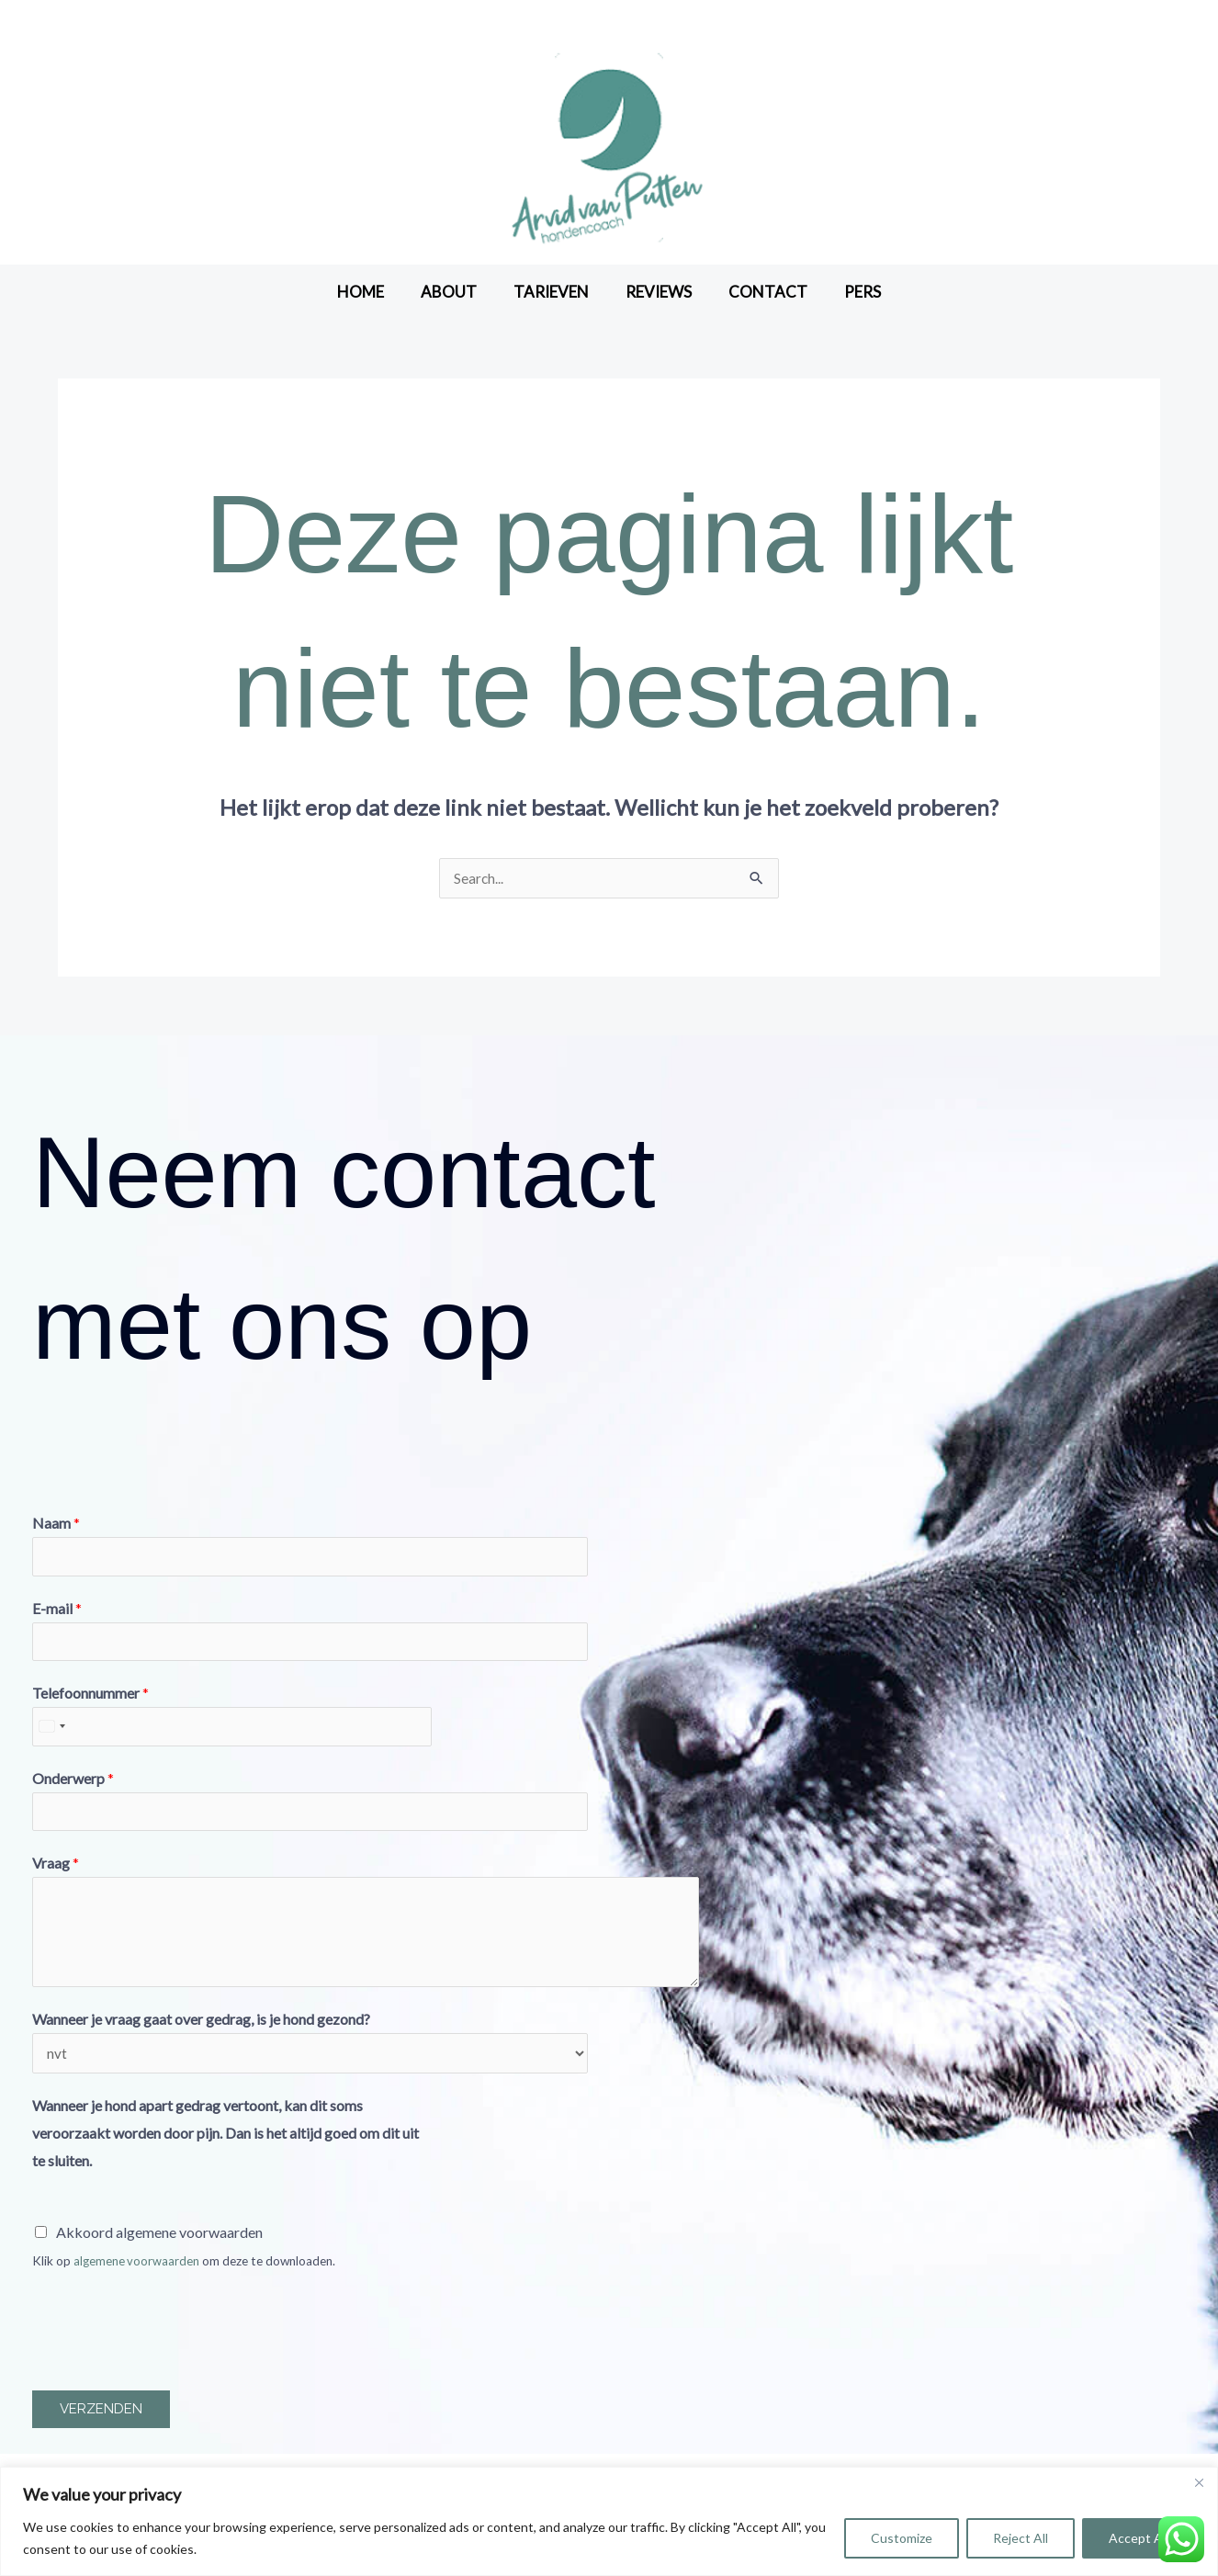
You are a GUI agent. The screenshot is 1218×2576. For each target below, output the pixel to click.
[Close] (1199, 2482)
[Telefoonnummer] (232, 1733)
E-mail (57, 1611)
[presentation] (171, 2339)
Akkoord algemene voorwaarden (159, 2243)
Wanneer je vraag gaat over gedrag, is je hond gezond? (201, 2028)
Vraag (55, 1872)
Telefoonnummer (90, 1698)
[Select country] (51, 1733)
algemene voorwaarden (136, 2272)
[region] (609, 2521)
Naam (56, 1523)
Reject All (1020, 2538)
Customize (901, 2538)
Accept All (1138, 2538)
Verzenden (101, 2420)
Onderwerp (73, 1785)
